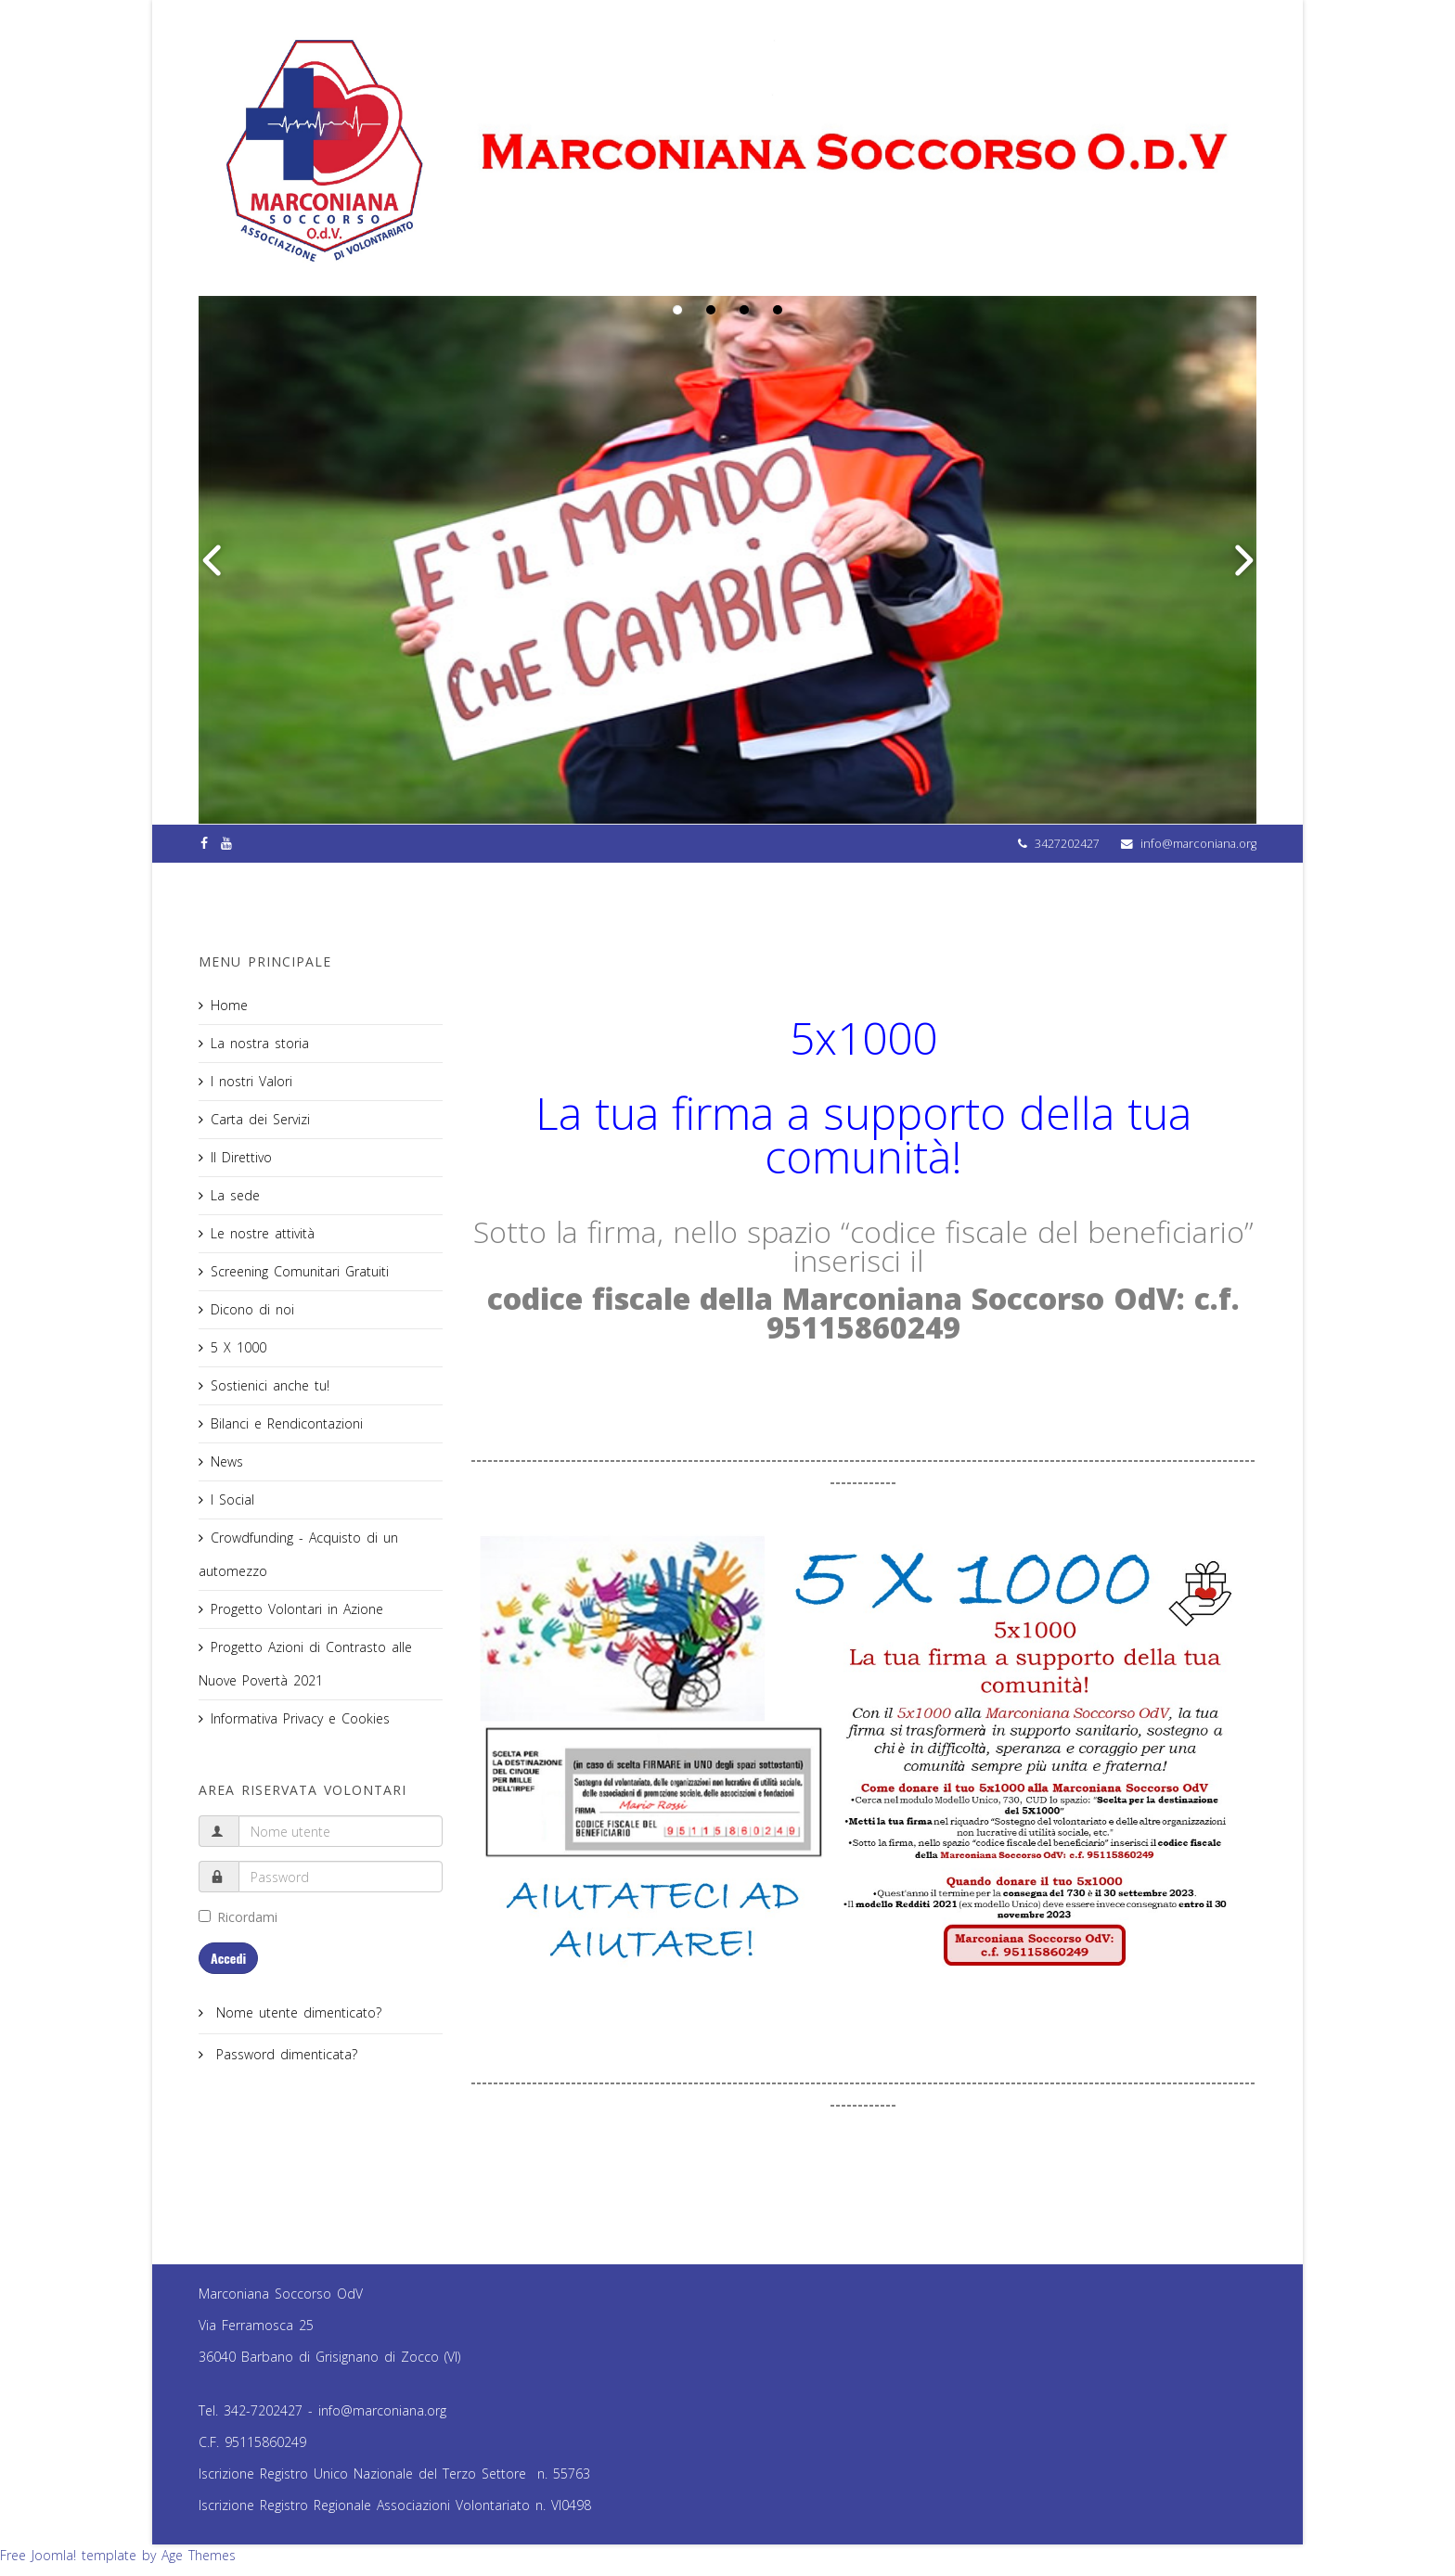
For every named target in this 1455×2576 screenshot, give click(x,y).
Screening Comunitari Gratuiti (300, 1271)
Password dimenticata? (284, 2054)
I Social (232, 1499)
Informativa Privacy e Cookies (300, 1718)
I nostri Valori (251, 1081)
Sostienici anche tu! (270, 1385)
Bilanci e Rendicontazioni (287, 1423)
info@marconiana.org (1198, 844)
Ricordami (238, 1917)
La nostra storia (260, 1043)
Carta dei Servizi (260, 1119)
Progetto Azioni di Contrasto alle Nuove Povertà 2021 (305, 1663)
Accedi (228, 1957)
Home (229, 1005)
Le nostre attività (263, 1233)
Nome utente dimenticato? (296, 2012)
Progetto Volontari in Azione (297, 1609)
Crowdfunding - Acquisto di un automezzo (298, 1554)
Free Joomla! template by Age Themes (118, 2555)
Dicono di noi (252, 1309)
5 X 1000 (238, 1347)
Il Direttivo (241, 1157)
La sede (235, 1195)
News (227, 1461)
